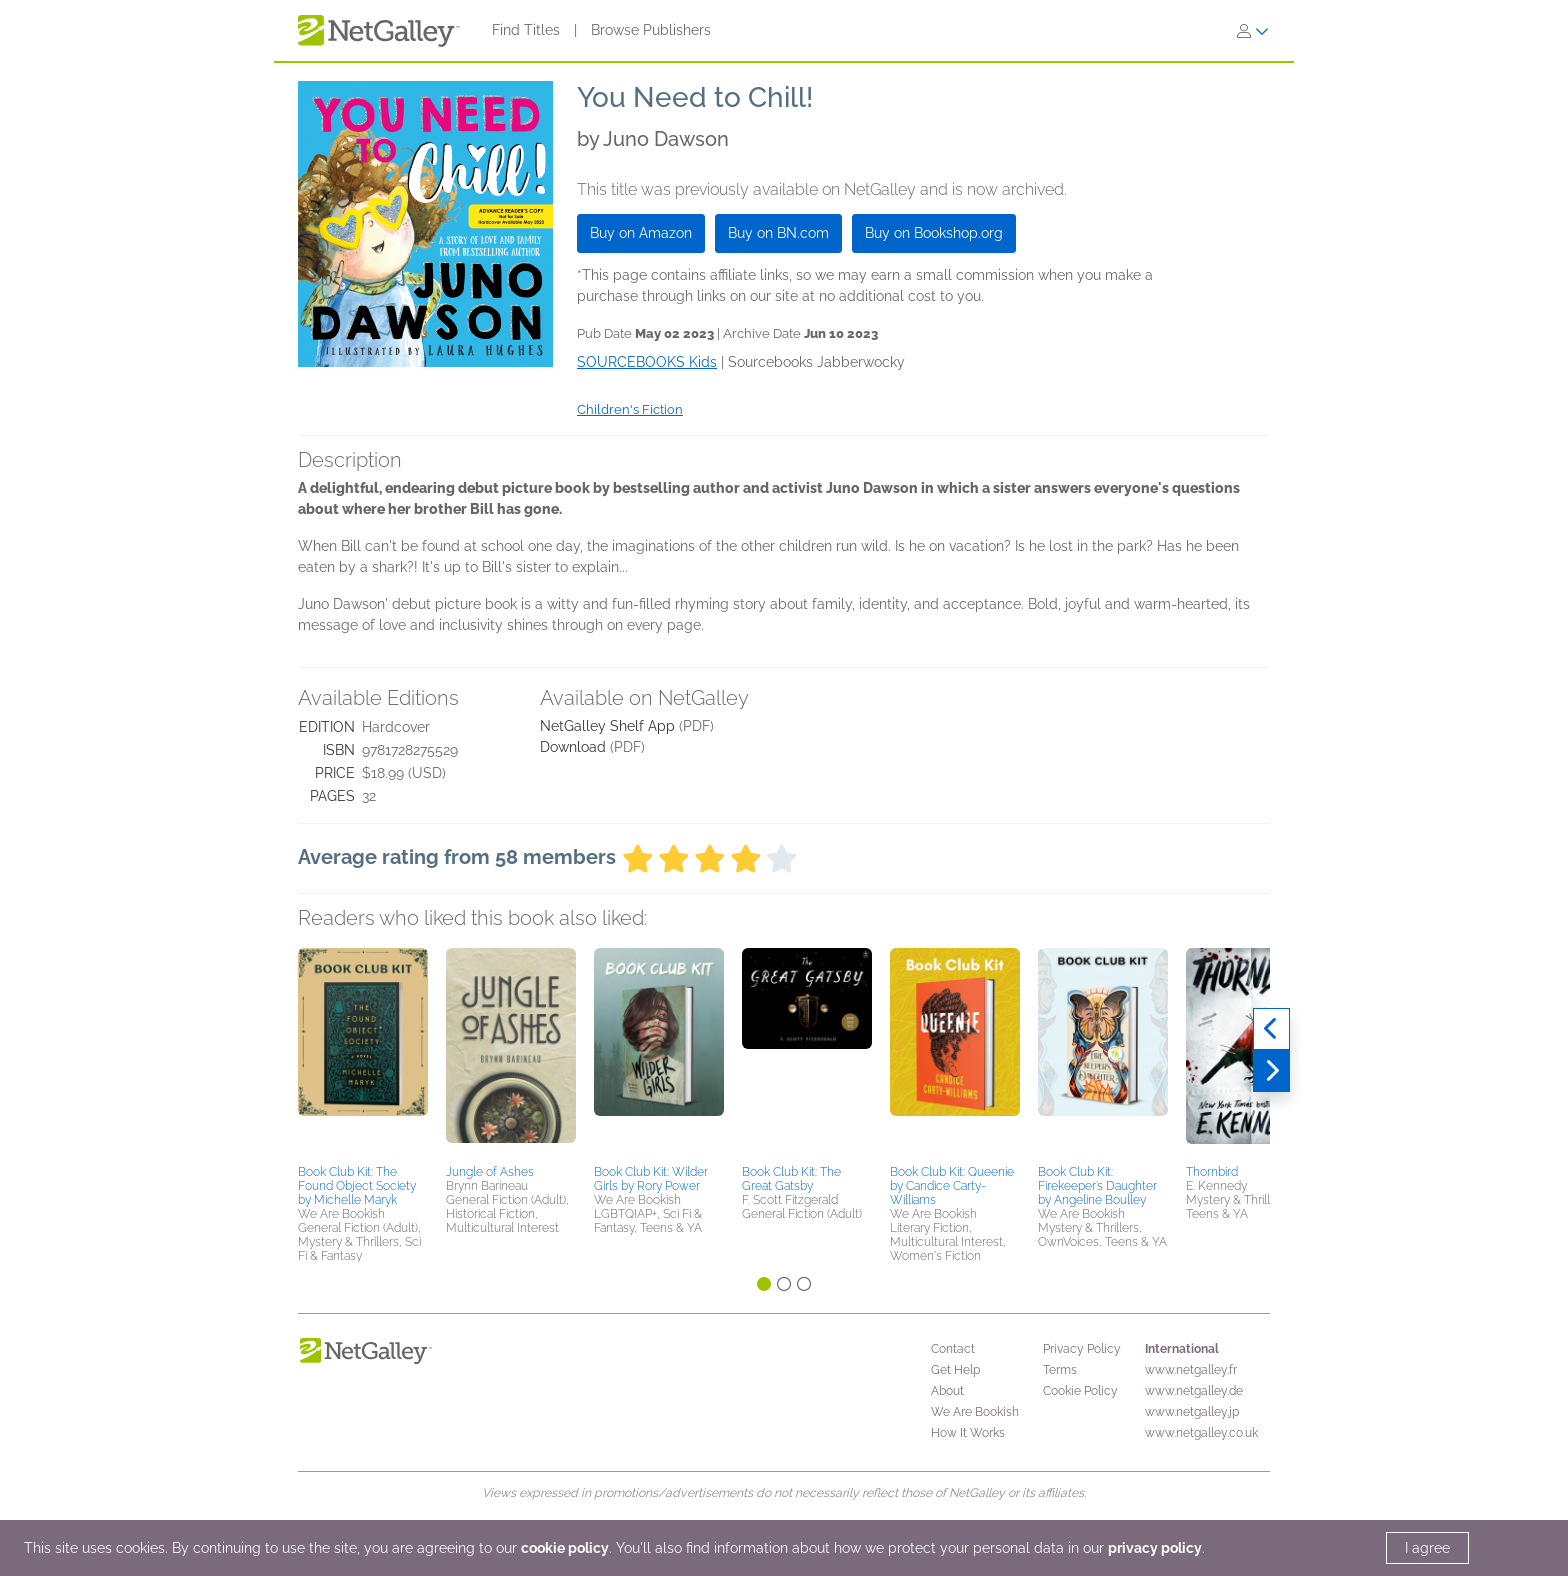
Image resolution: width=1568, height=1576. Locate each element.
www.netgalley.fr (1191, 1370)
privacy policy (1155, 1548)
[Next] (1271, 1071)
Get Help (955, 1370)
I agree (1427, 1548)
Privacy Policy (1082, 1349)
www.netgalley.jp (1192, 1412)
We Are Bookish (975, 1412)
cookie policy (565, 1548)
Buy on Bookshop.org (934, 233)
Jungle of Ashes (490, 1172)
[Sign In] (1253, 31)
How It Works (968, 1433)
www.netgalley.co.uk (1201, 1433)
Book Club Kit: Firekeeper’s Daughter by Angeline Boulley (1097, 1186)
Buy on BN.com (778, 233)
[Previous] (1271, 1029)
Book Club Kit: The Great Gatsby (791, 1179)
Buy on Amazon (641, 233)
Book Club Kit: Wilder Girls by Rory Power (651, 1179)
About (947, 1391)
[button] (363, 1053)
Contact (953, 1349)
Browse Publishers (651, 30)
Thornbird (1212, 1172)
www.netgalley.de (1194, 1391)
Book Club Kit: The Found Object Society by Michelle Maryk (357, 1186)
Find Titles (526, 30)
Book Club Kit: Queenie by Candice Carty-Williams (952, 1186)
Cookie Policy (1080, 1391)
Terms (1060, 1370)
